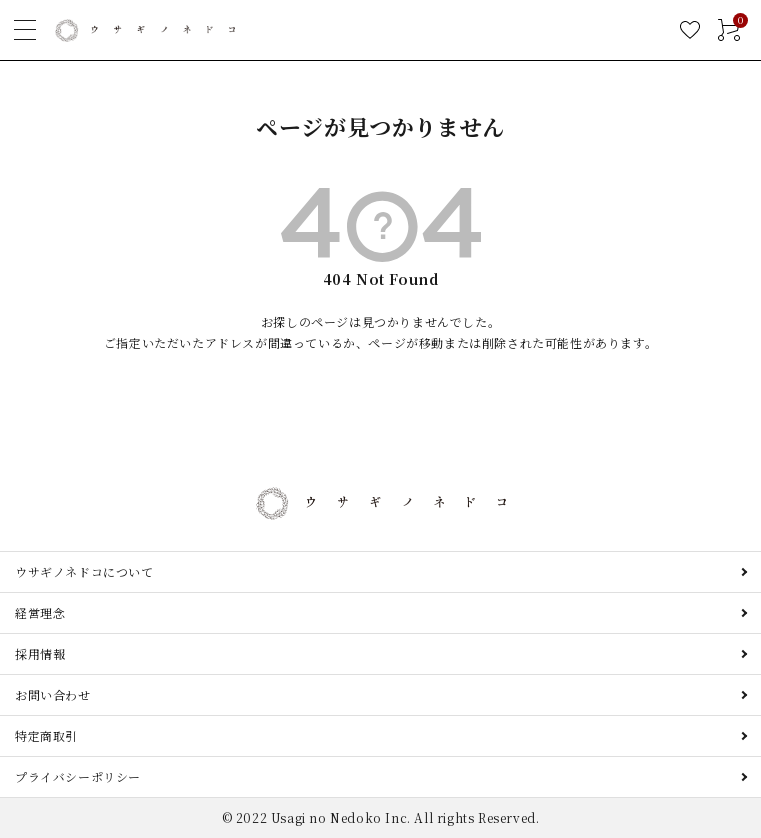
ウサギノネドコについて (84, 571)
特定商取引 (46, 735)
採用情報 (40, 653)
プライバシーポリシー (78, 776)
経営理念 (40, 612)
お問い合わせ (53, 694)
